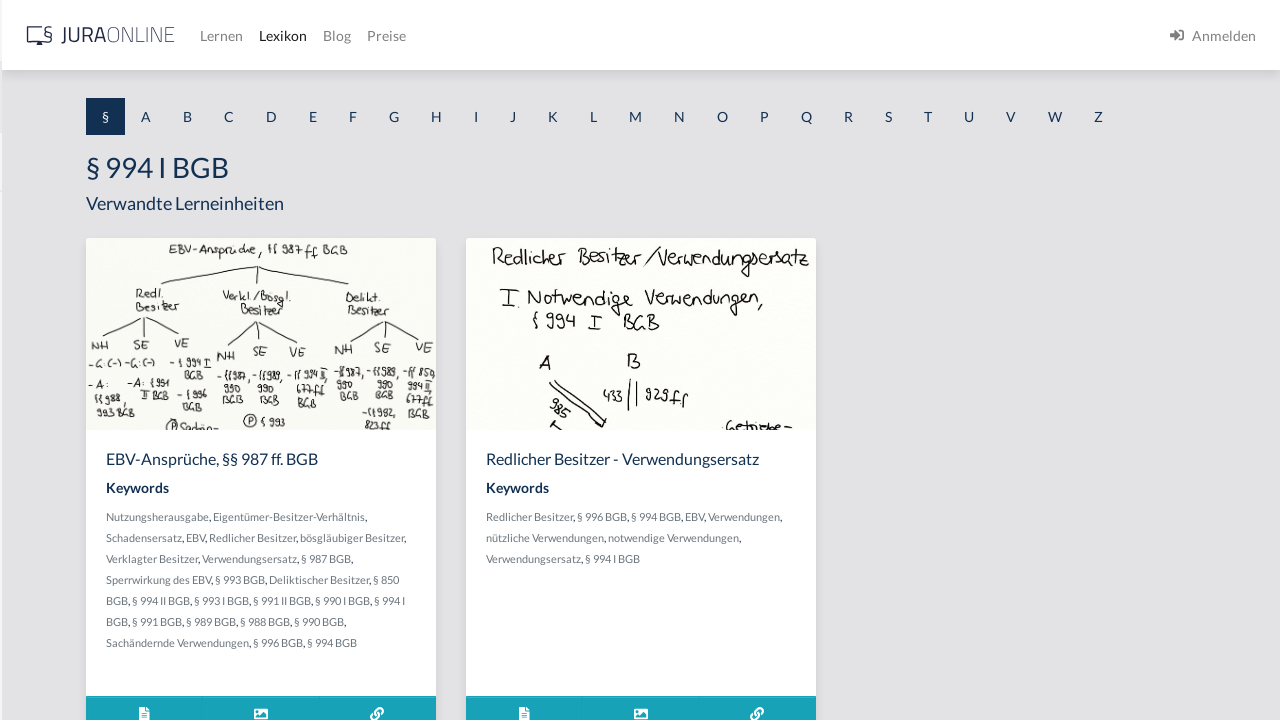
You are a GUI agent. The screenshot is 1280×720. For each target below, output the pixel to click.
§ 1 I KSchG (51, 617)
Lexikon (601, 35)
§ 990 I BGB (557, 658)
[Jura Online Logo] (419, 35)
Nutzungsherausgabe (406, 553)
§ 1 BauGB (48, 257)
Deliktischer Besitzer (482, 637)
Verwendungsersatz (402, 616)
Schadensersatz (446, 574)
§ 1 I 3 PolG (51, 572)
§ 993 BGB (403, 637)
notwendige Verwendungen (740, 614)
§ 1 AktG (42, 212)
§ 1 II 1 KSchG (58, 662)
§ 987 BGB (479, 616)
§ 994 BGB (845, 572)
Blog (655, 35)
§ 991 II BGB (497, 658)
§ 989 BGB (485, 679)
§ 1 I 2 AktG (51, 482)
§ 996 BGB (553, 700)
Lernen (539, 35)
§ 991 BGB (431, 679)
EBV (497, 574)
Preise (704, 35)
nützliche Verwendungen (810, 593)
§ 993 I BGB (436, 658)
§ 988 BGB (539, 679)
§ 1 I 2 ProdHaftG (70, 527)
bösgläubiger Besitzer (407, 595)
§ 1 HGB (41, 347)
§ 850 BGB (561, 637)
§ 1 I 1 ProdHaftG (70, 437)
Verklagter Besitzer (509, 595)
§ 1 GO (37, 302)
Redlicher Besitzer (554, 574)
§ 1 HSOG (46, 392)
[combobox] (160, 97)
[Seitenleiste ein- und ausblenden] (288, 30)
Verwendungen (711, 593)
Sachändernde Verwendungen (452, 700)
